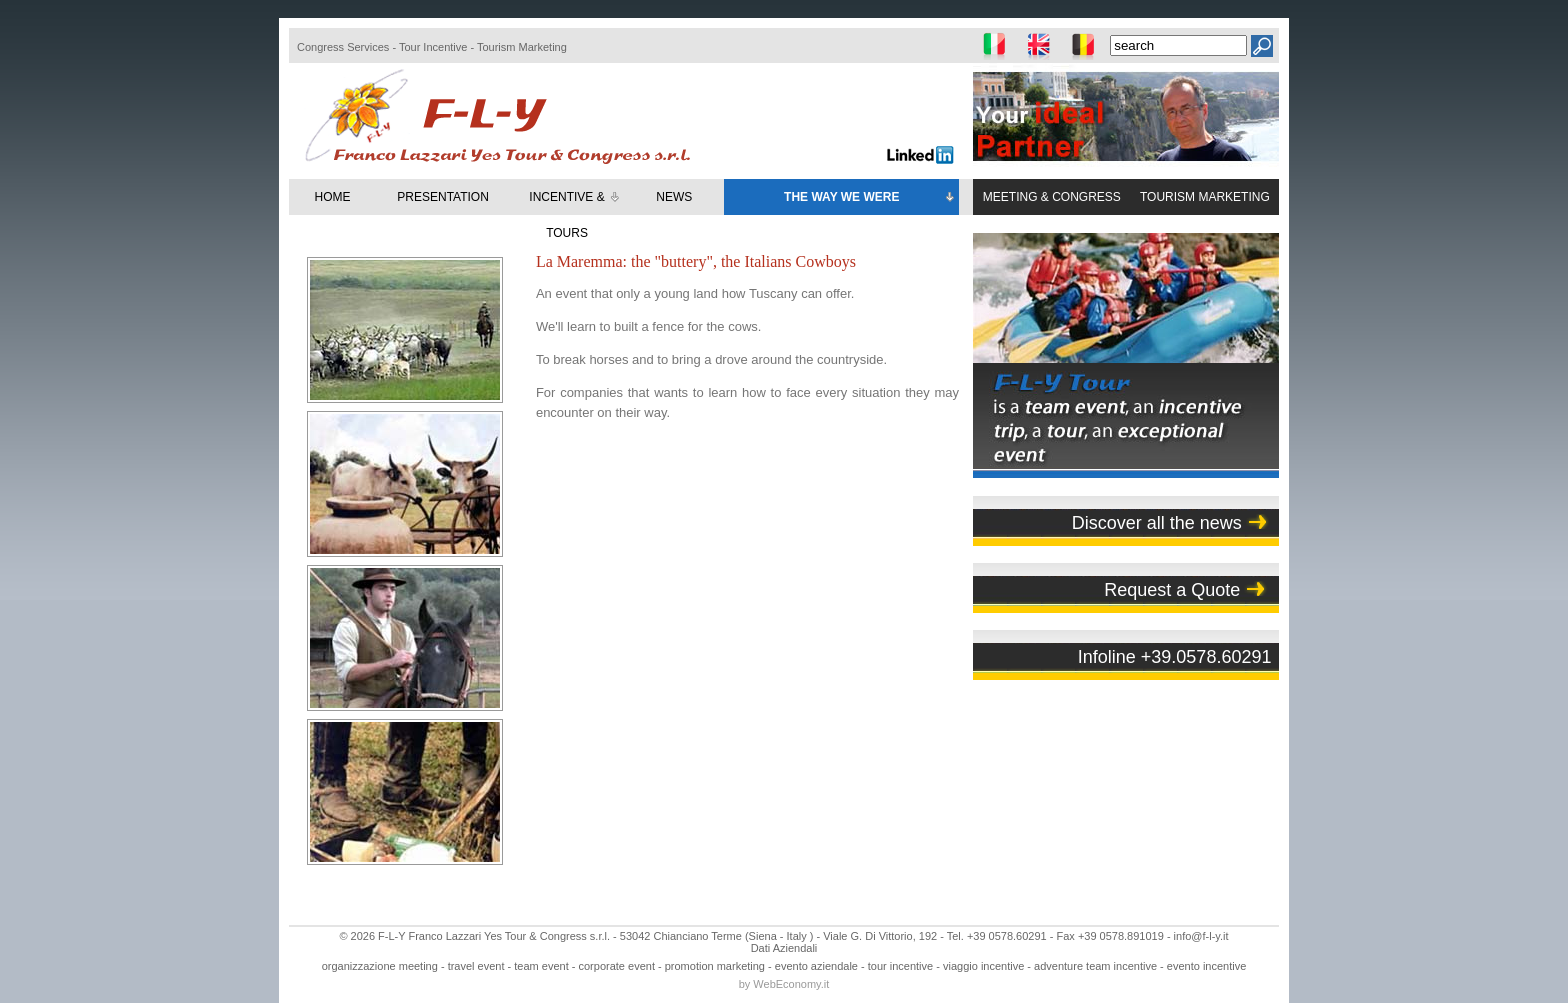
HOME (333, 197)
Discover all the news (1157, 523)
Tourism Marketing (522, 47)
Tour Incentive (433, 47)
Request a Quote (1172, 590)
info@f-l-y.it (1201, 936)
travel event (476, 966)
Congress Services (343, 47)
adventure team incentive (1095, 966)
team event (541, 966)
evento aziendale (816, 966)
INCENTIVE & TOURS (575, 215)
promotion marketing (715, 966)
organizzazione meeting (380, 966)
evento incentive (1207, 966)
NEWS (674, 197)
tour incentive (900, 966)
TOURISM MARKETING (1205, 197)
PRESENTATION (443, 197)
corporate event (617, 966)
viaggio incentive (983, 966)
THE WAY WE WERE (870, 198)
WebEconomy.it (791, 984)
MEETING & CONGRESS (1052, 197)
